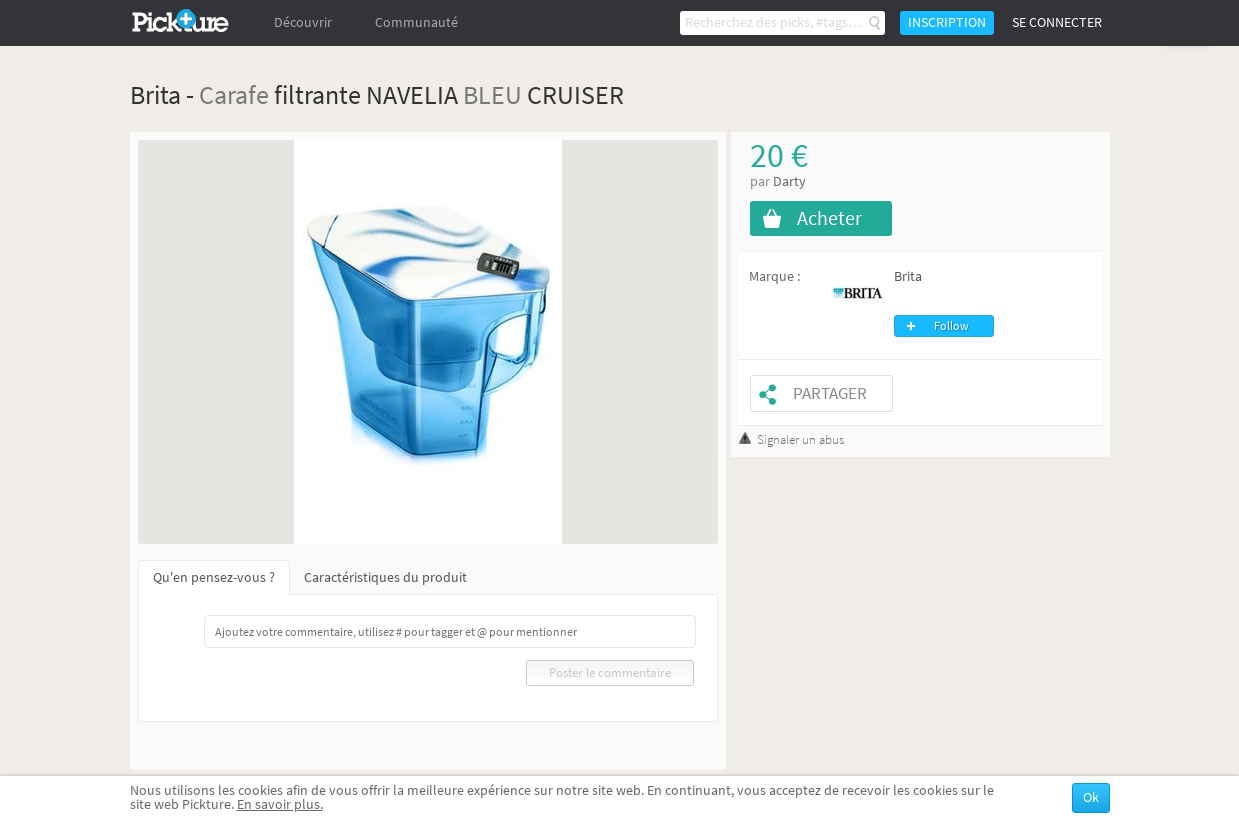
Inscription (947, 22)
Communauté (416, 22)
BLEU (492, 94)
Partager (830, 393)
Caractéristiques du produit (385, 577)
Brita (908, 276)
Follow (951, 326)
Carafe (234, 94)
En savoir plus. (280, 804)
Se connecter (1057, 22)
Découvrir (303, 22)
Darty (789, 181)
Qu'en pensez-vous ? (214, 577)
